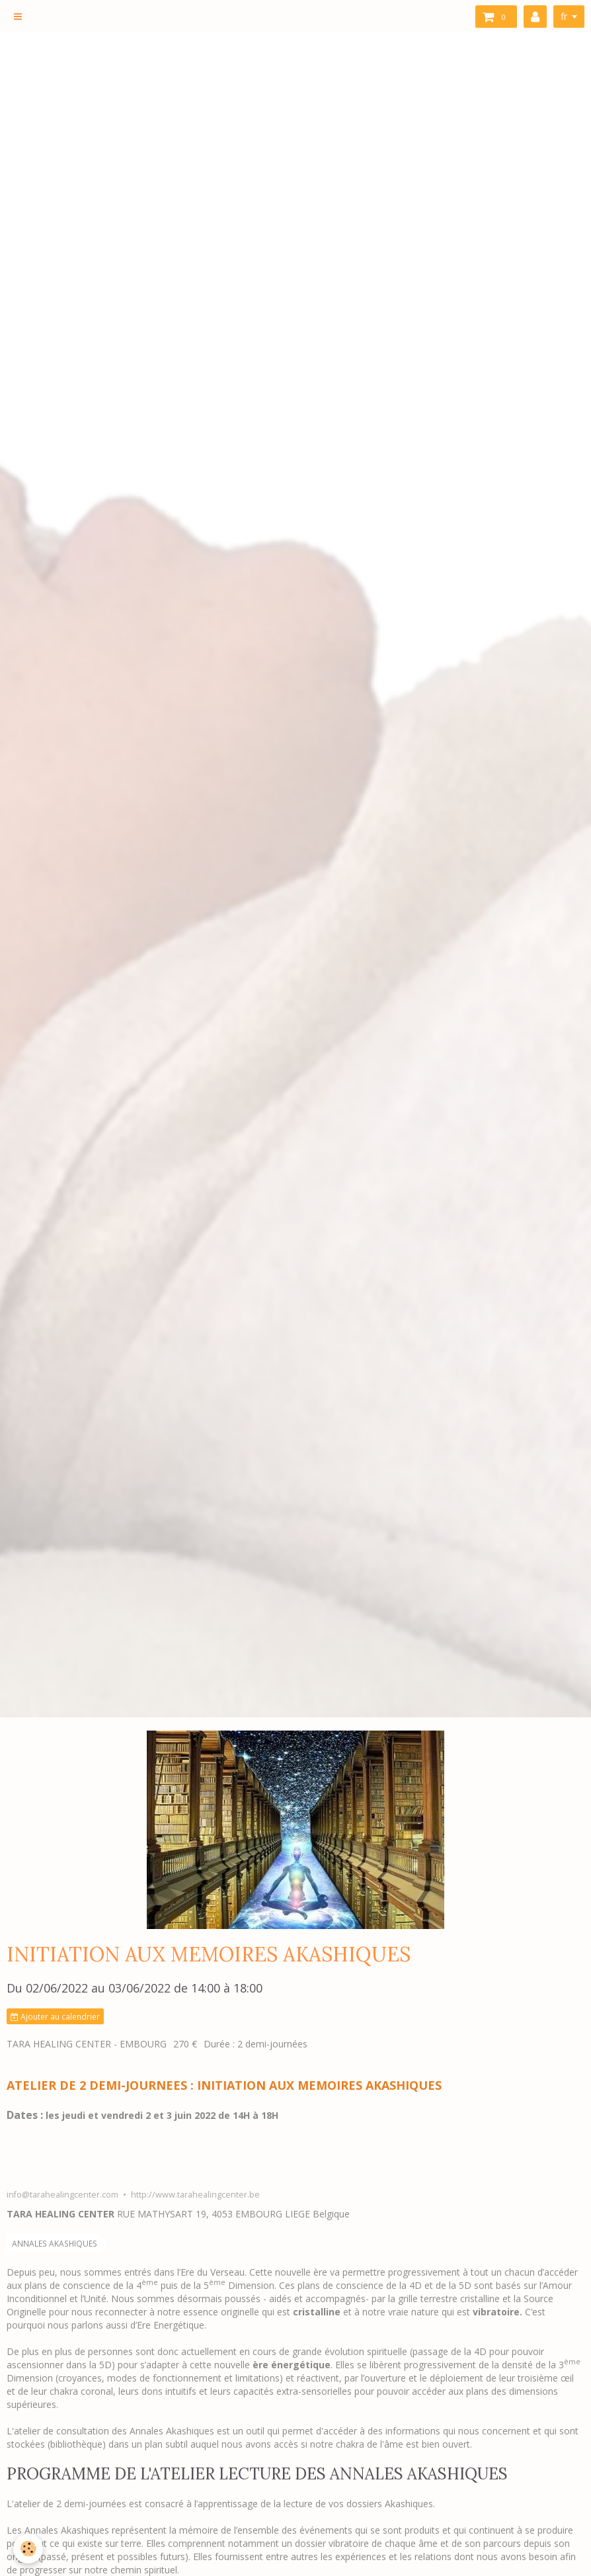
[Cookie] (28, 2548)
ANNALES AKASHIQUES (54, 2243)
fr (564, 16)
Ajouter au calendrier (55, 2016)
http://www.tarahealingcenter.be (195, 2194)
